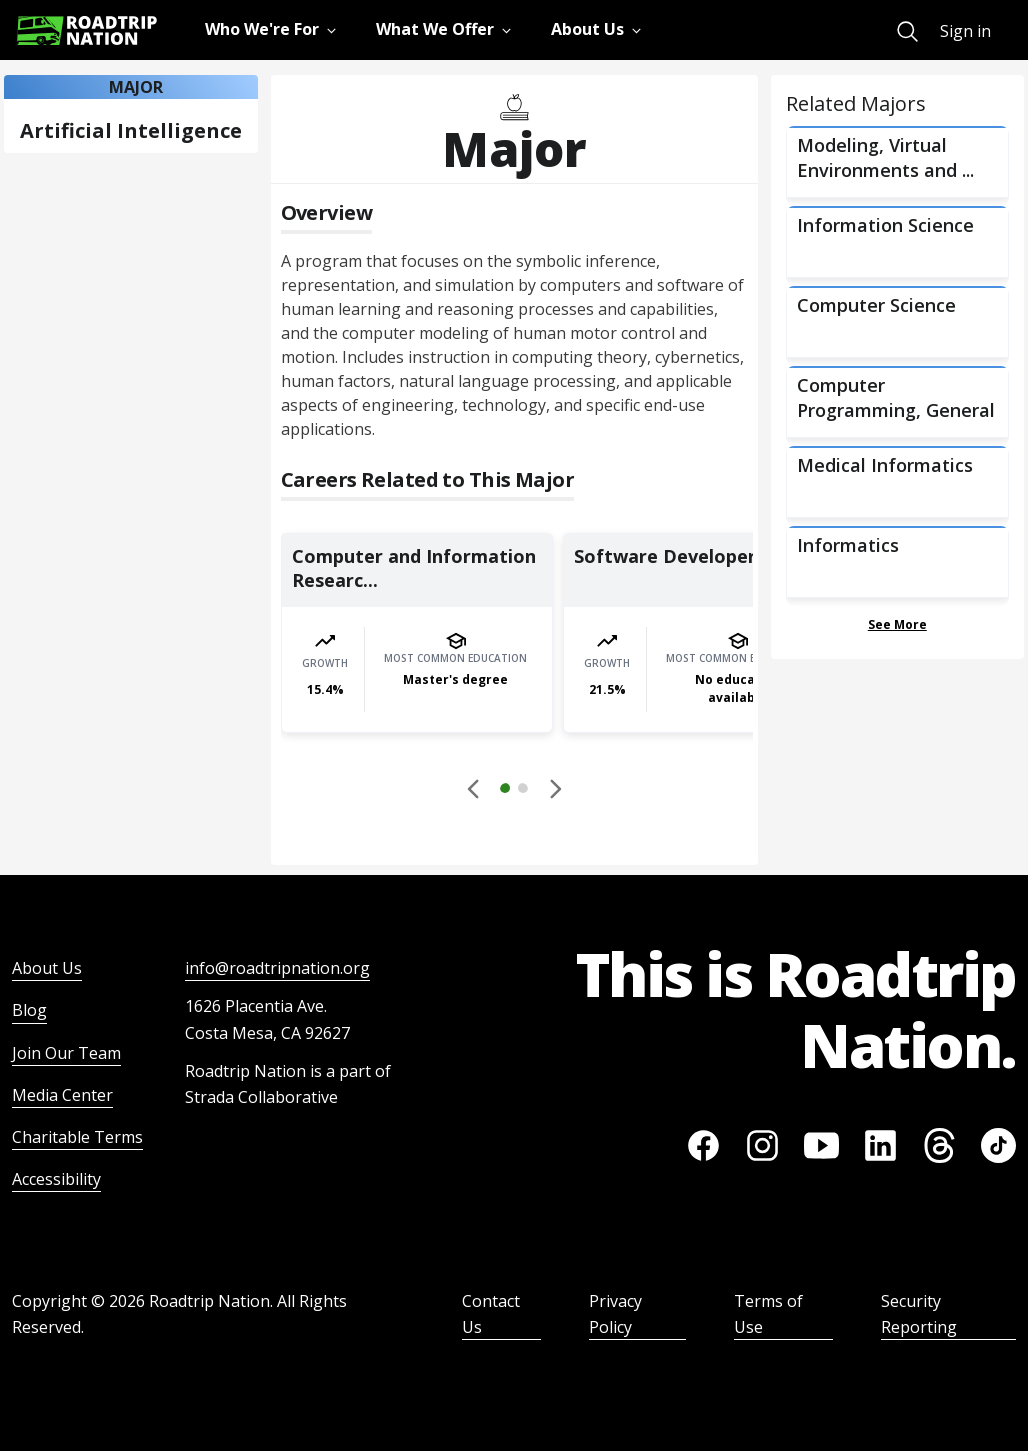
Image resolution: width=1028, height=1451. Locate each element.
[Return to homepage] (87, 30)
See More (897, 624)
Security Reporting (919, 1314)
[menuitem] (907, 31)
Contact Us (491, 1314)
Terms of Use (768, 1314)
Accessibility (56, 1179)
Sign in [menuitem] (965, 31)
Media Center (62, 1095)
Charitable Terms (77, 1137)
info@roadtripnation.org (277, 968)
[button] (514, 791)
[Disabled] (474, 788)
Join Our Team (66, 1053)
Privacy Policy (615, 1314)
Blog (29, 1010)
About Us (47, 968)
